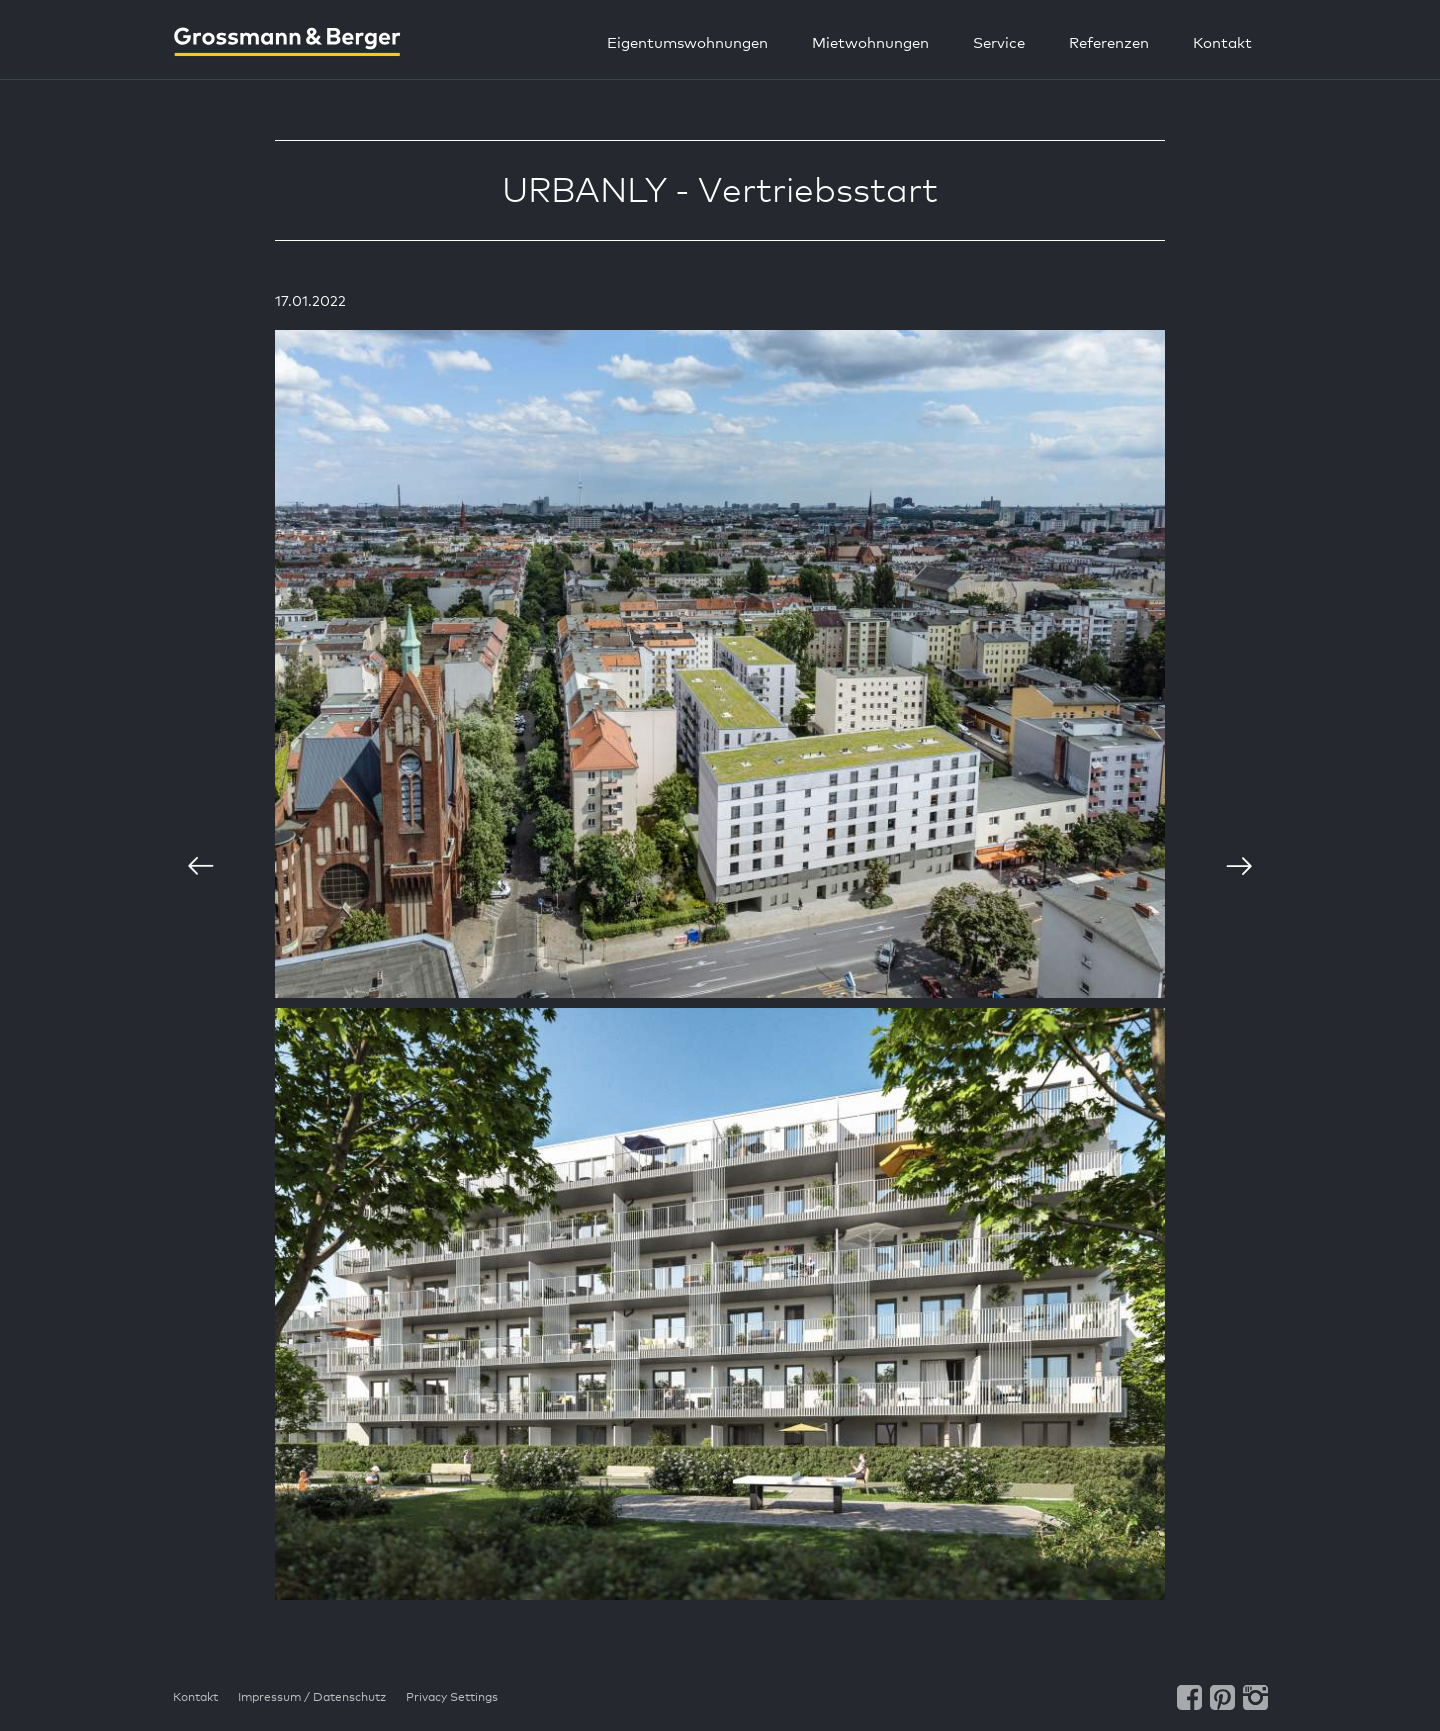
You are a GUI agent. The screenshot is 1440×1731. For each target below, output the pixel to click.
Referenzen (1109, 42)
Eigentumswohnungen (687, 42)
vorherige (200, 866)
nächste (1240, 866)
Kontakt (1222, 42)
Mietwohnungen (870, 42)
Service (999, 42)
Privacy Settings (452, 1697)
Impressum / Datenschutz (312, 1697)
